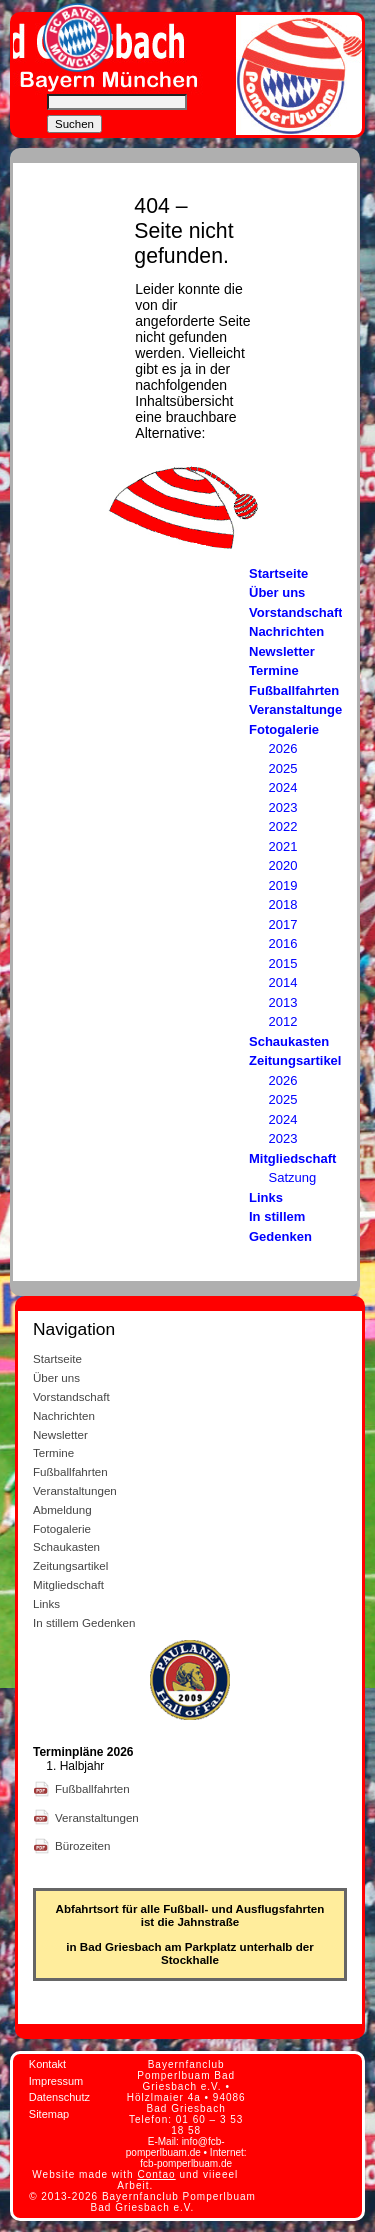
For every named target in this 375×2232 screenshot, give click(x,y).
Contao (156, 2174)
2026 (283, 748)
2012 (283, 1021)
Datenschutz (59, 2097)
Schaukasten (289, 1041)
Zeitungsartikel (295, 1060)
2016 (283, 943)
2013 (283, 1002)
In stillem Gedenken (84, 1622)
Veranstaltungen (299, 709)
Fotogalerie (284, 729)
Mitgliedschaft (292, 1158)
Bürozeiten (84, 1845)
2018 (283, 904)
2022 (283, 826)
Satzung (293, 1177)
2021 (283, 846)
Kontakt (47, 2064)
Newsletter (282, 651)
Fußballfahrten (294, 690)
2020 (283, 865)
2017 (283, 924)
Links (266, 1197)
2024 (283, 787)
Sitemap (49, 2114)
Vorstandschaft (296, 612)
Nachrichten (286, 631)
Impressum (56, 2081)
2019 (283, 885)
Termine (274, 670)
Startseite (278, 573)
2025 (283, 768)
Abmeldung (62, 1509)
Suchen (74, 124)
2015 (283, 963)
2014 (283, 982)
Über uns (277, 592)
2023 (283, 807)
